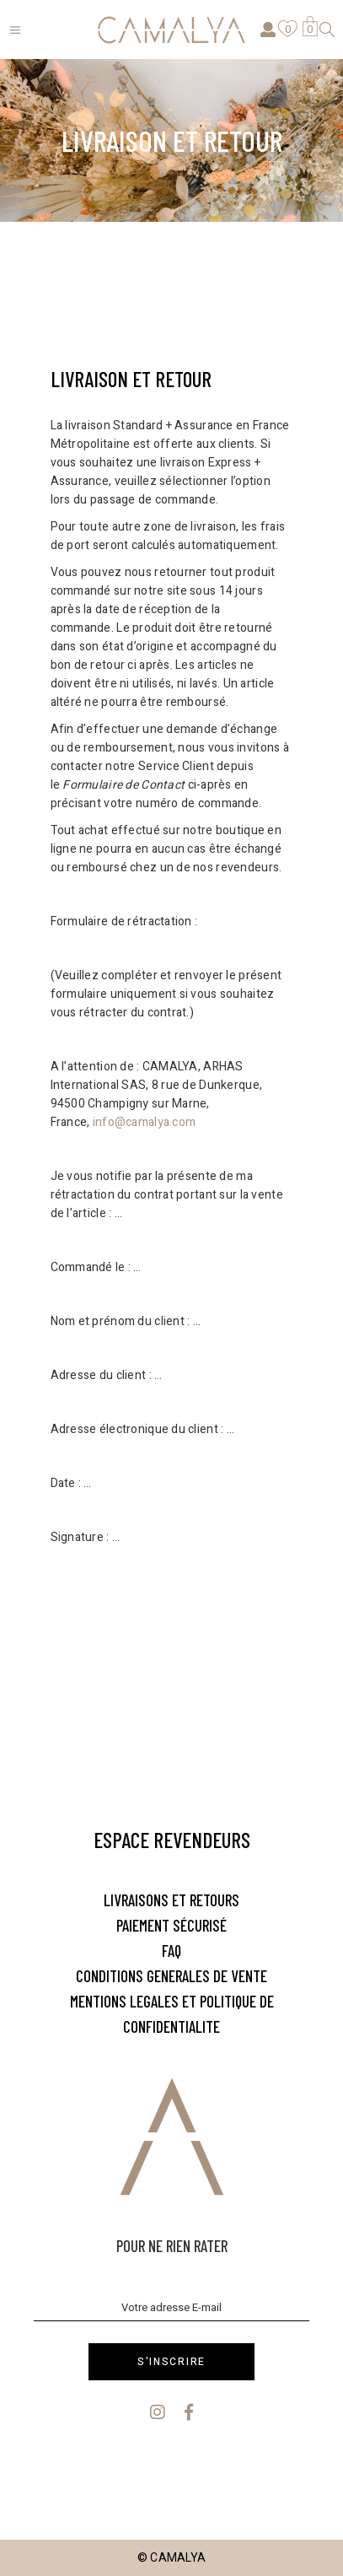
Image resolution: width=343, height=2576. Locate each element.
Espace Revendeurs (172, 1839)
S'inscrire (171, 2361)
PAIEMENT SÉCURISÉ (171, 1925)
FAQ (171, 1950)
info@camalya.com (144, 1122)
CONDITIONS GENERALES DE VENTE (171, 1976)
